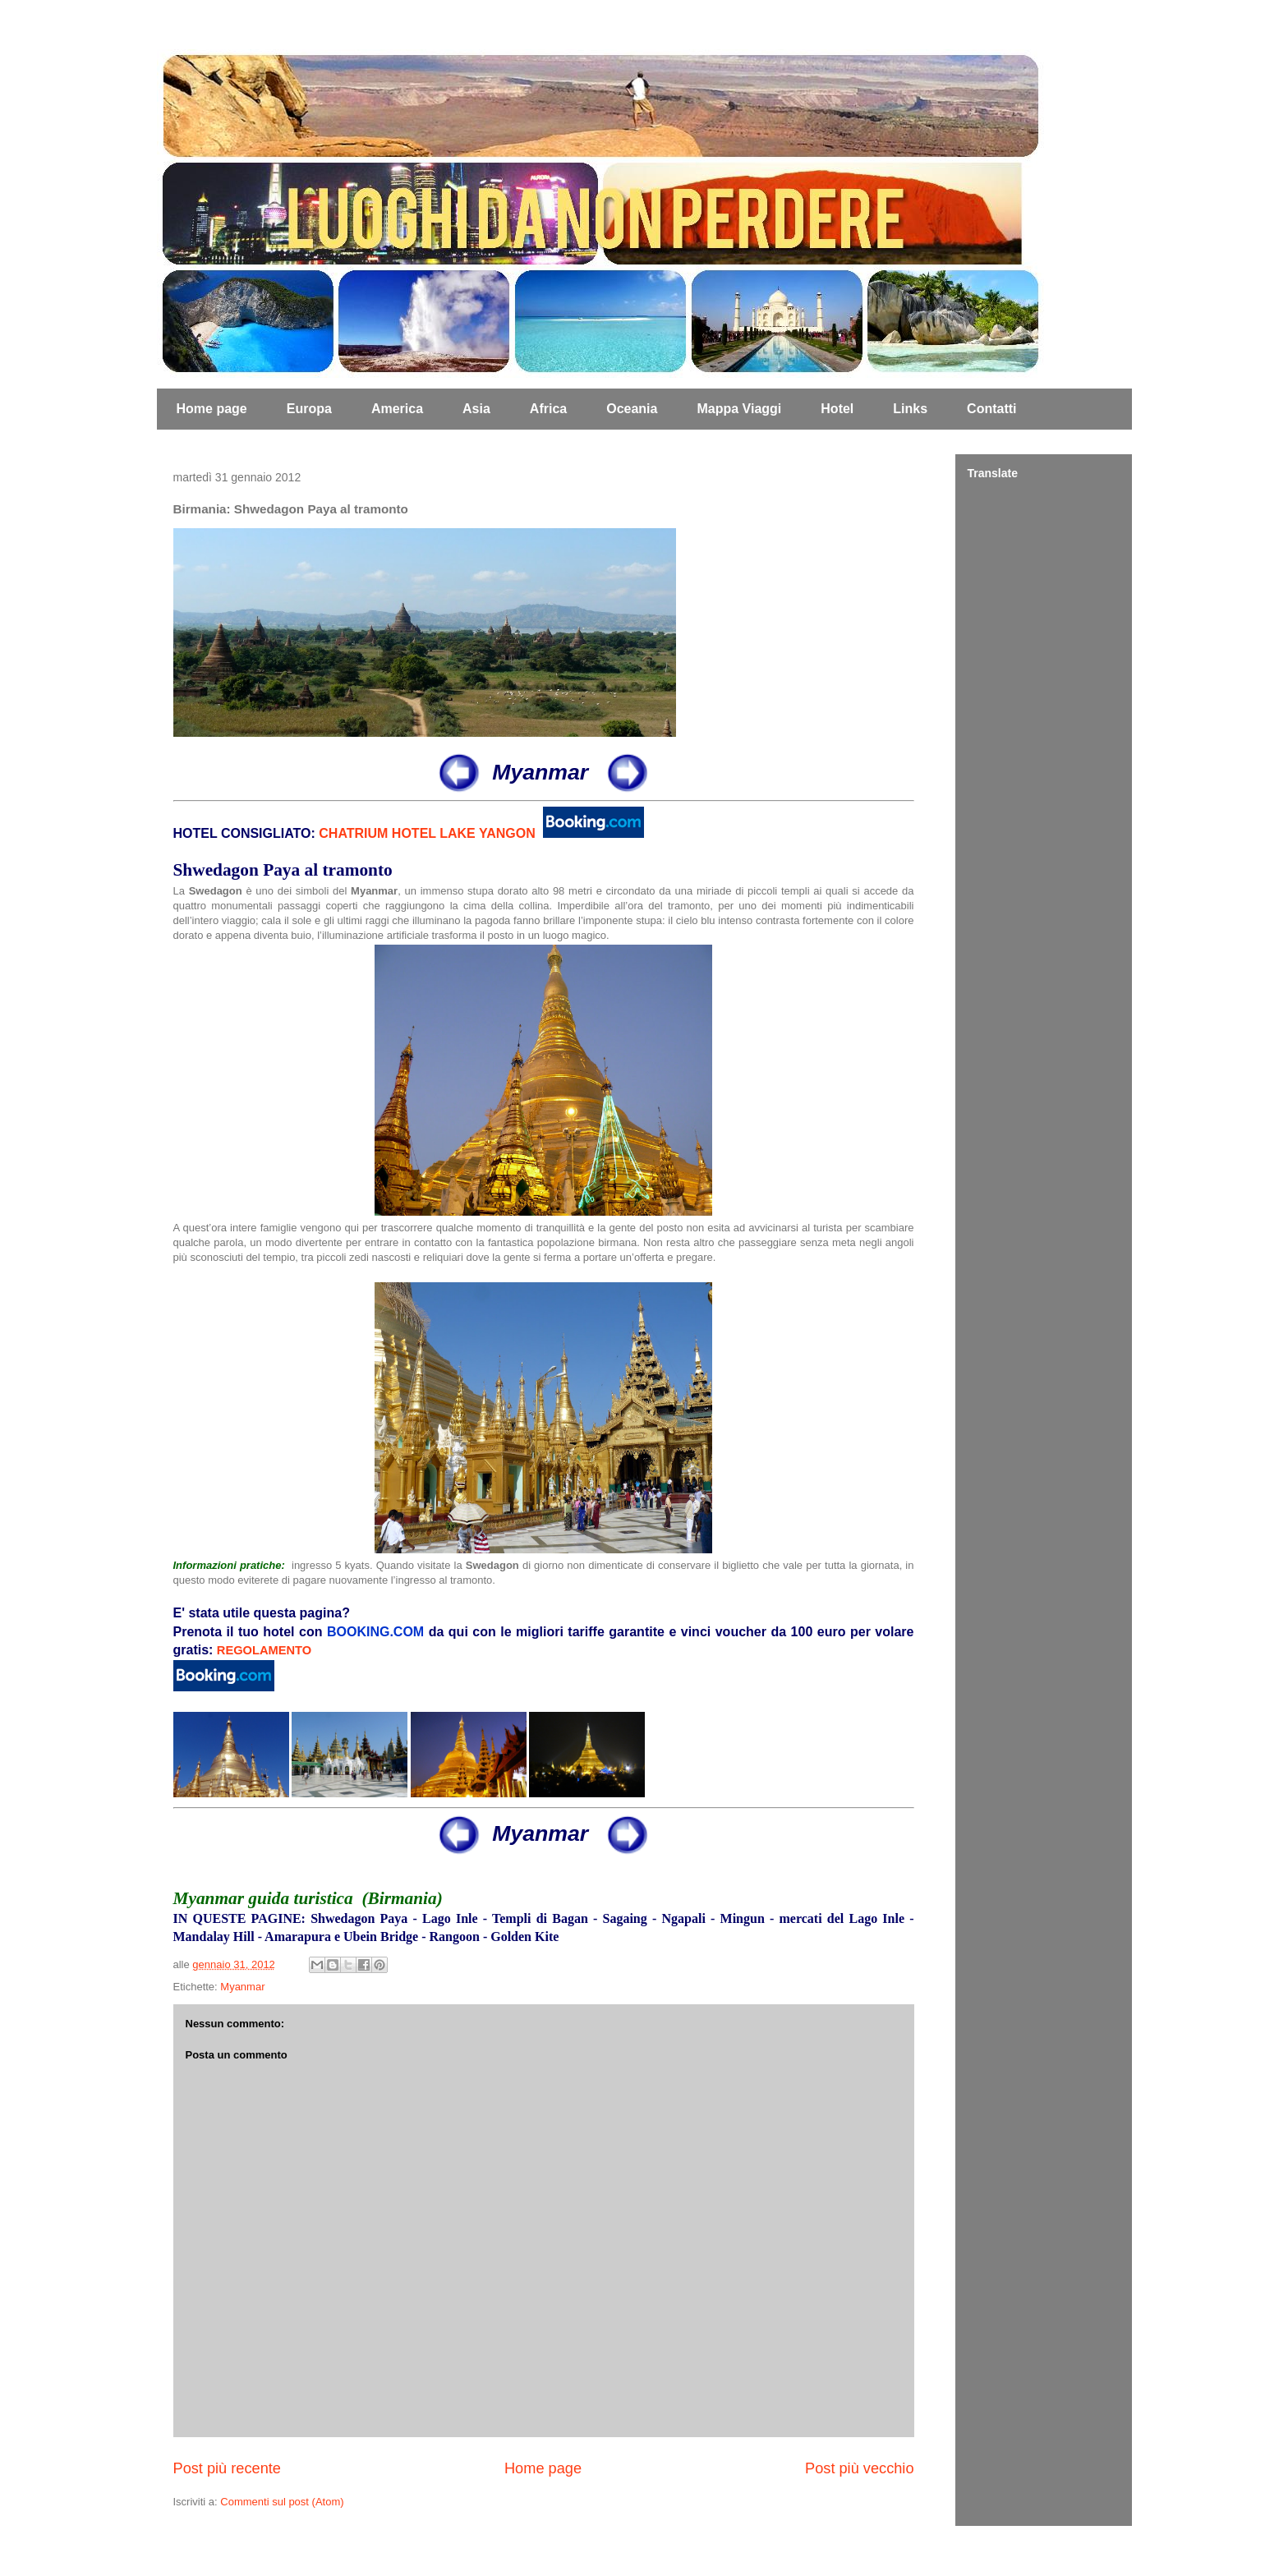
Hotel (837, 409)
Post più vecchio (859, 2468)
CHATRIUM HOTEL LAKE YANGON (427, 833)
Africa (548, 409)
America (397, 409)
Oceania (631, 409)
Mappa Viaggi (739, 409)
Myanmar (242, 1986)
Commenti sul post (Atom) (281, 2502)
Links (910, 409)
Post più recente (227, 2468)
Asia (476, 409)
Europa (309, 409)
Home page (212, 409)
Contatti (991, 409)
